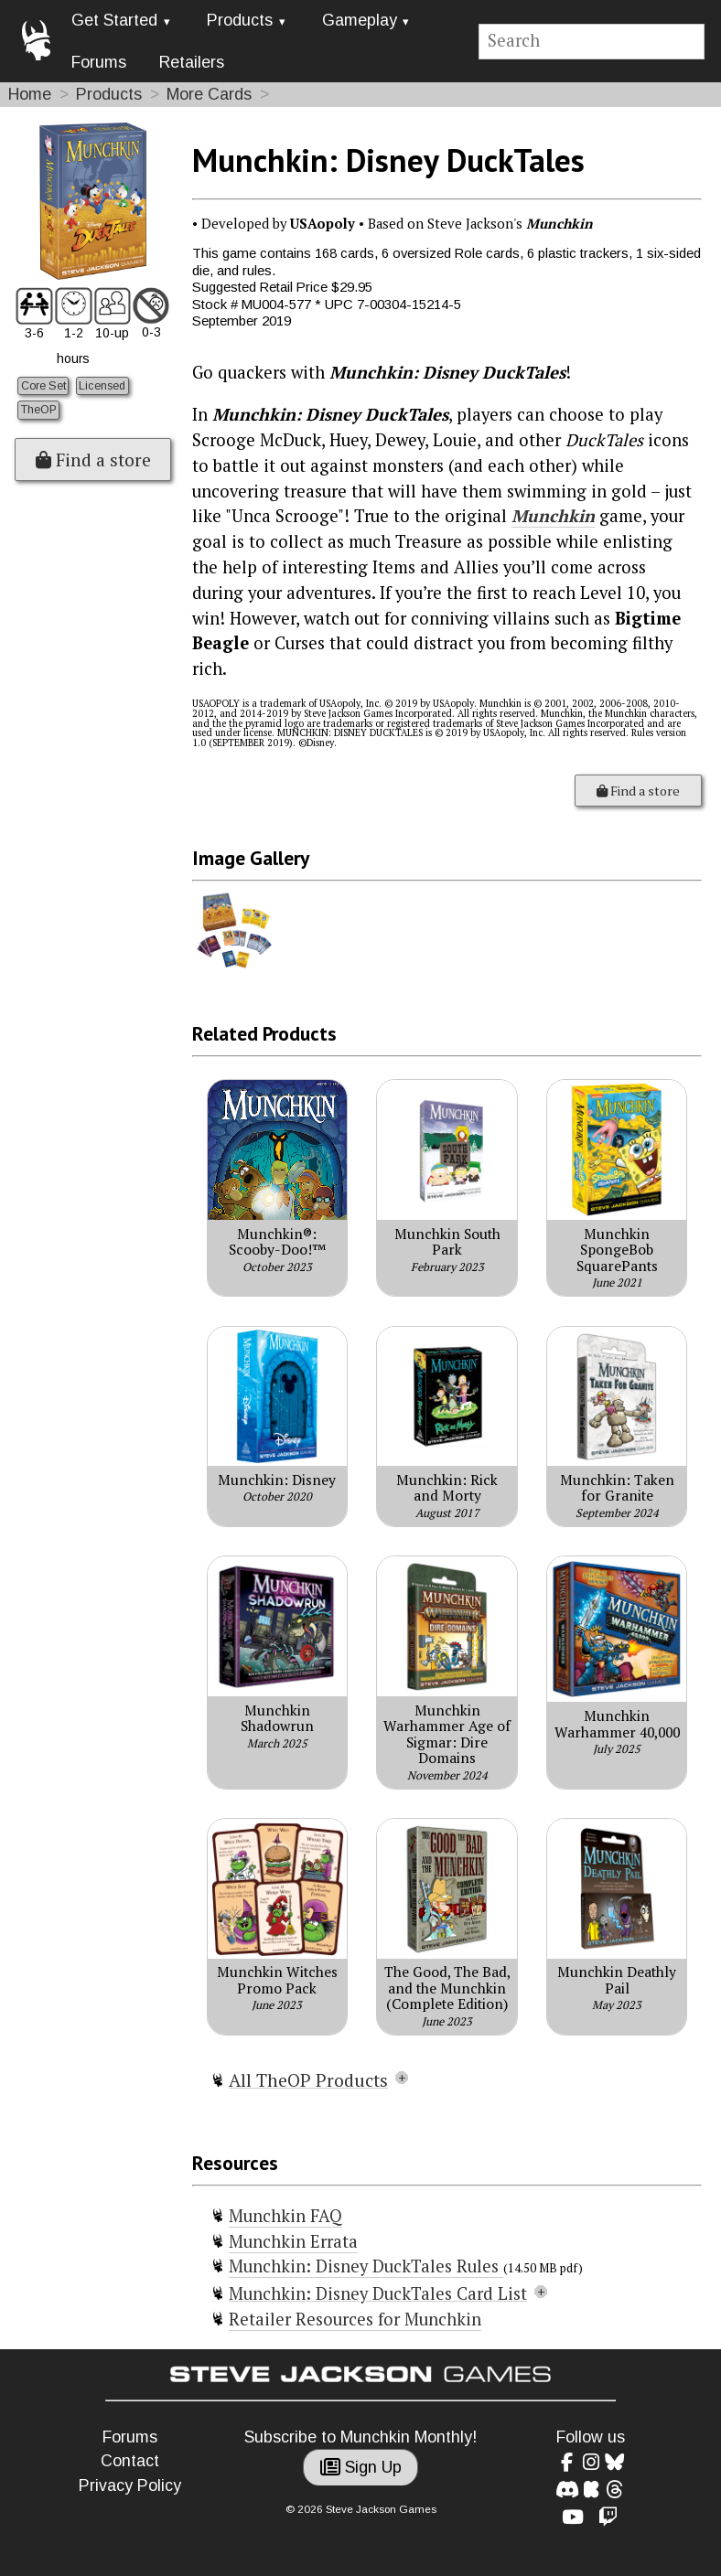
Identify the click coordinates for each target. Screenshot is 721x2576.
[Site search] (592, 41)
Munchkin (553, 516)
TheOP (39, 409)
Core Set (43, 385)
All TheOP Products (308, 2080)
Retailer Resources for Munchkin (355, 2319)
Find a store (93, 460)
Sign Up (361, 2467)
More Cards (209, 94)
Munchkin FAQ (285, 2216)
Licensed (102, 385)
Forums (98, 62)
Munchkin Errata (293, 2241)
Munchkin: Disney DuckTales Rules (366, 2266)
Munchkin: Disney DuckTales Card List (378, 2293)
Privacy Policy (130, 2485)
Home (29, 94)
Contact (130, 2461)
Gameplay (359, 20)
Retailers (191, 62)
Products (240, 20)
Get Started (114, 20)
